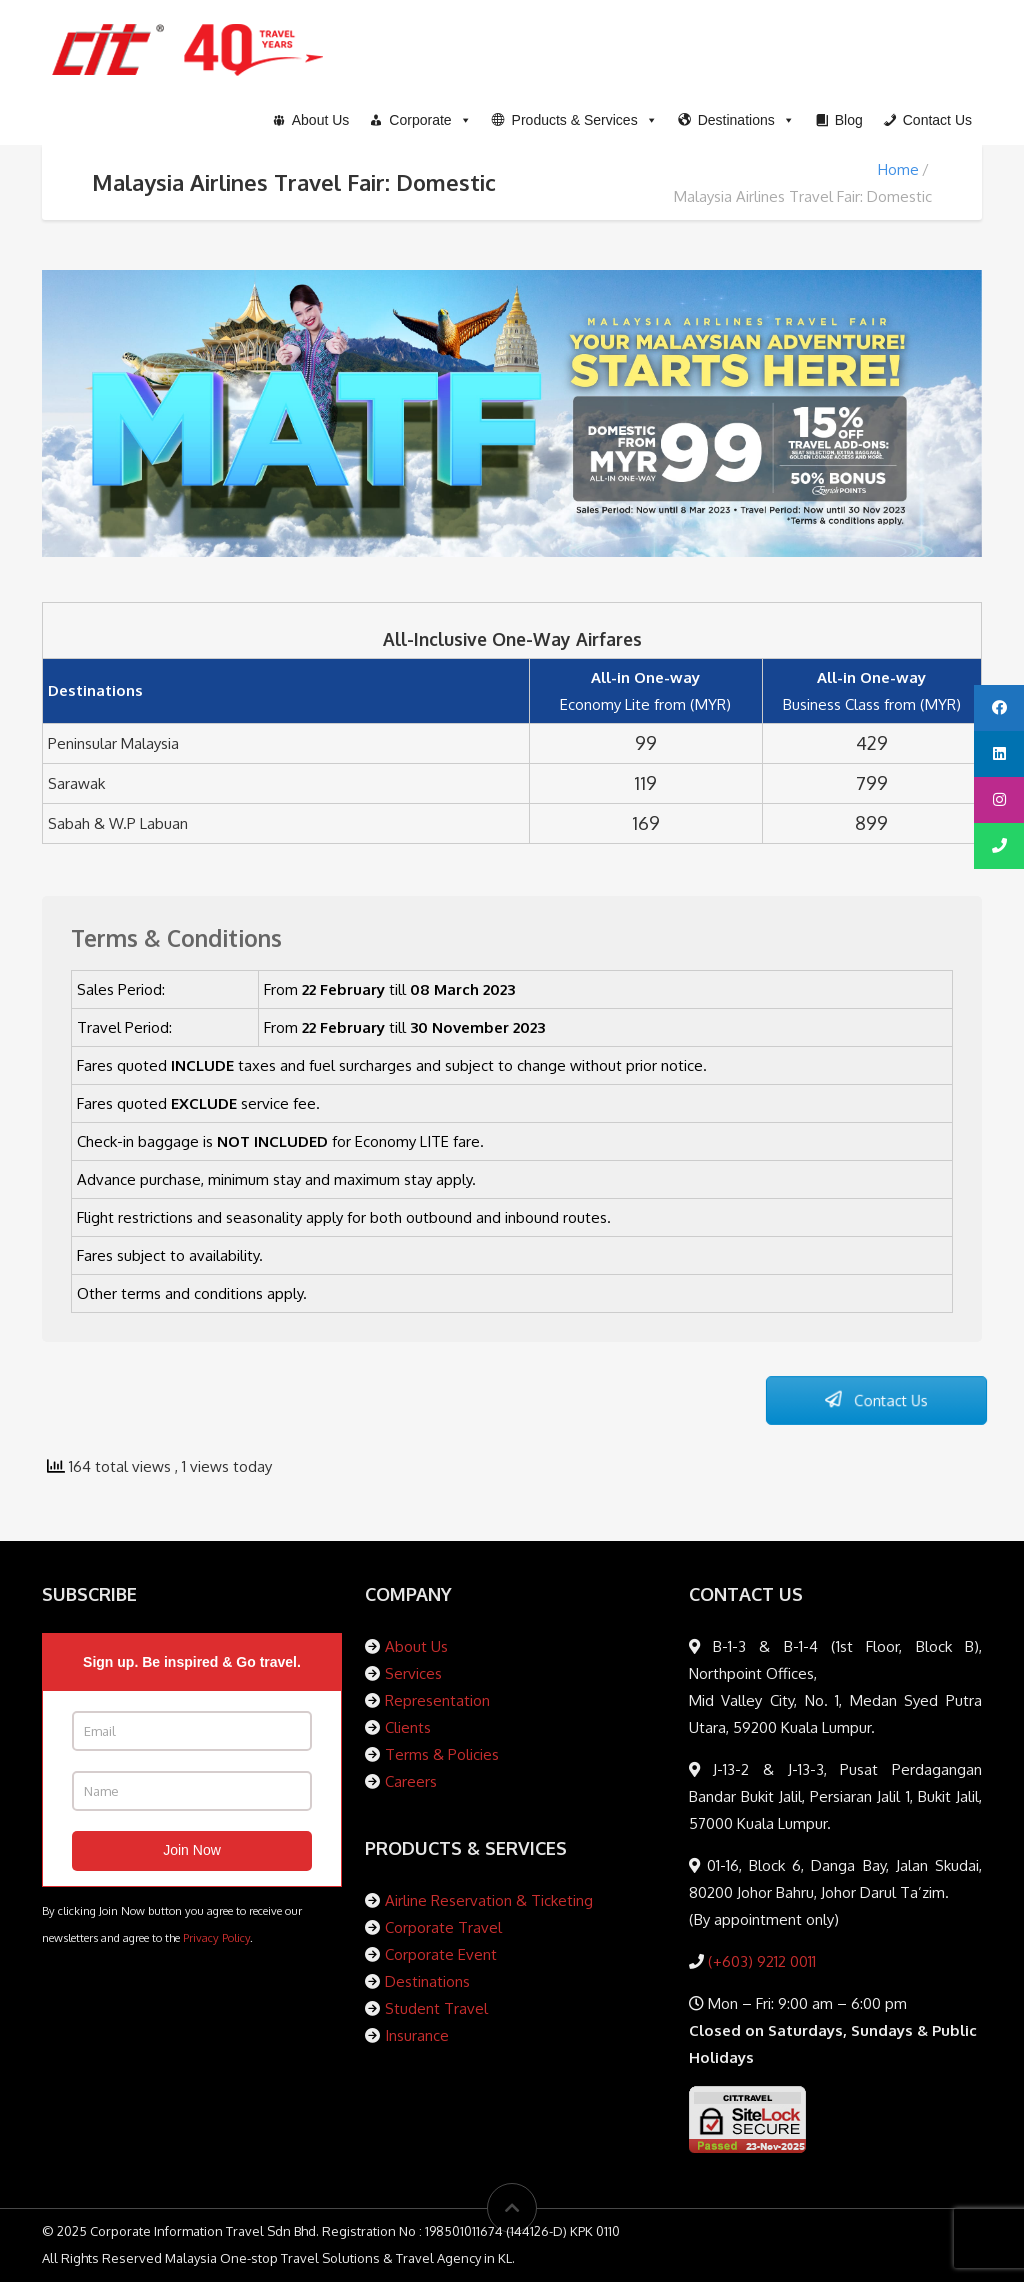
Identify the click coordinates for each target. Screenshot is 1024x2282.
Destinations (427, 1981)
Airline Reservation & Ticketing (489, 1900)
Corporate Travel (443, 1927)
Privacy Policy (216, 1937)
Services (413, 1673)
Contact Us (876, 1401)
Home (898, 169)
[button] (575, 120)
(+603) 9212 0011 (760, 1961)
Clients (408, 1727)
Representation (437, 1700)
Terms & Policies (442, 1754)
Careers (411, 1781)
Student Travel (436, 2008)
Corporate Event (441, 1954)
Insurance (417, 2035)
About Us (416, 1646)
